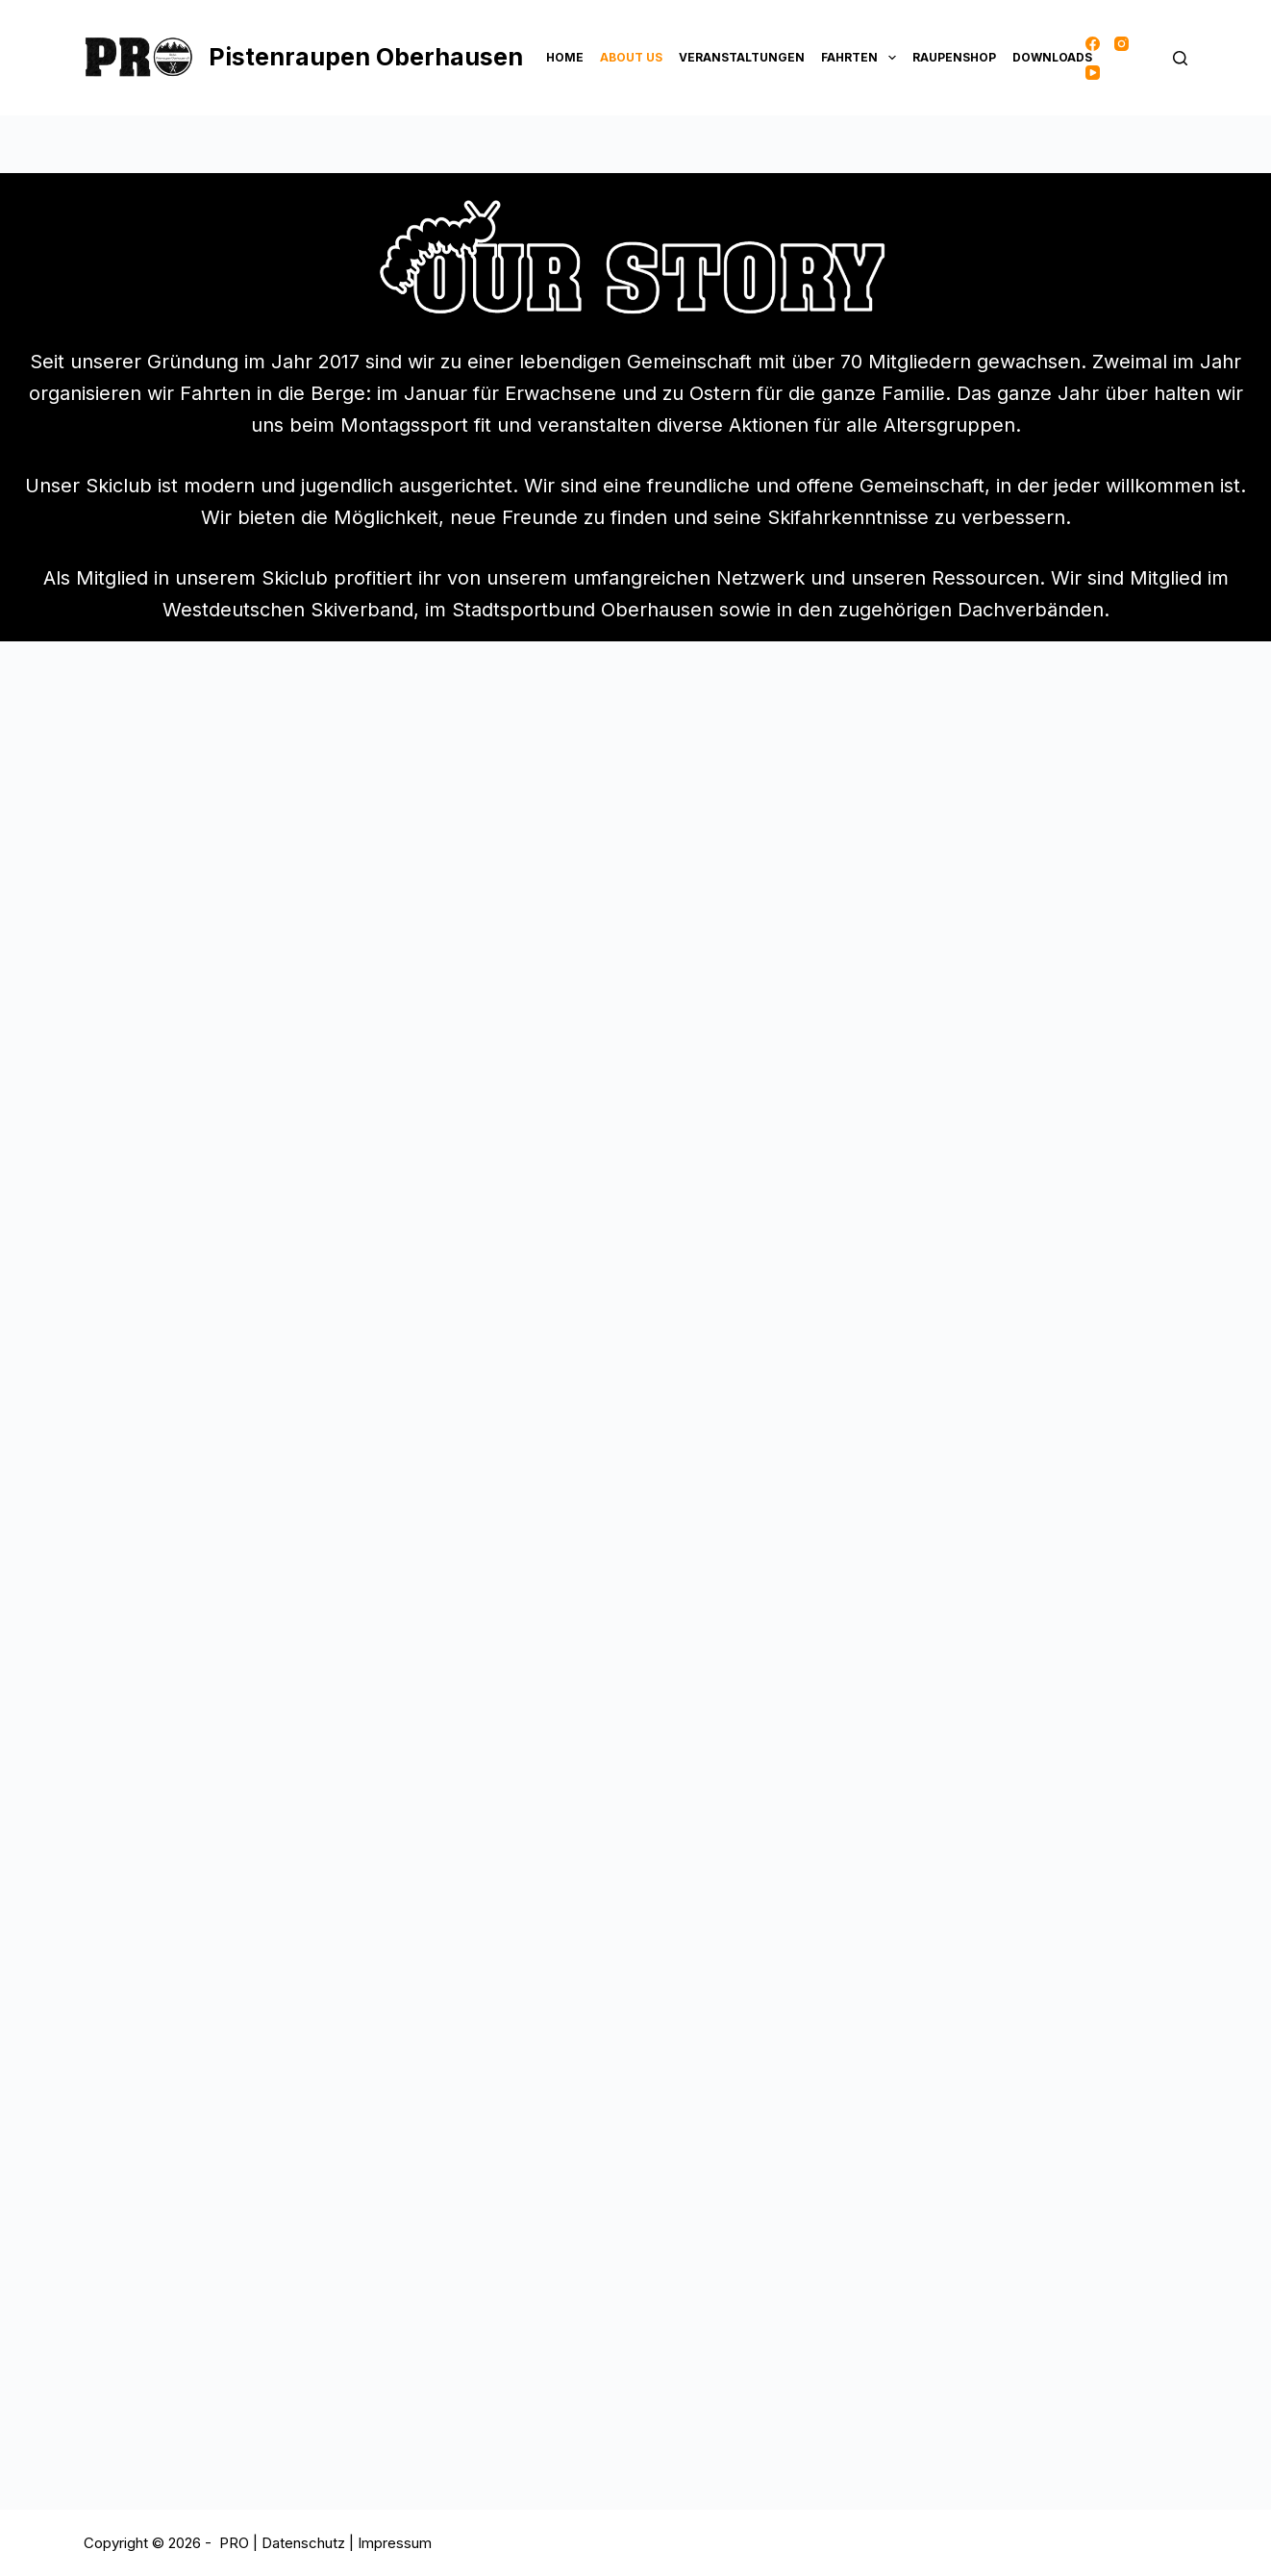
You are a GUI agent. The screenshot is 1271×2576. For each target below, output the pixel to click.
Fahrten (860, 57)
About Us (631, 57)
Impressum (395, 2543)
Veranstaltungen (742, 57)
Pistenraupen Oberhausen (366, 56)
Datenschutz (305, 2543)
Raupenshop (954, 57)
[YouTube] (1092, 72)
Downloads (1052, 57)
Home (565, 57)
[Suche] (1180, 58)
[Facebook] (1092, 44)
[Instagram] (1121, 44)
